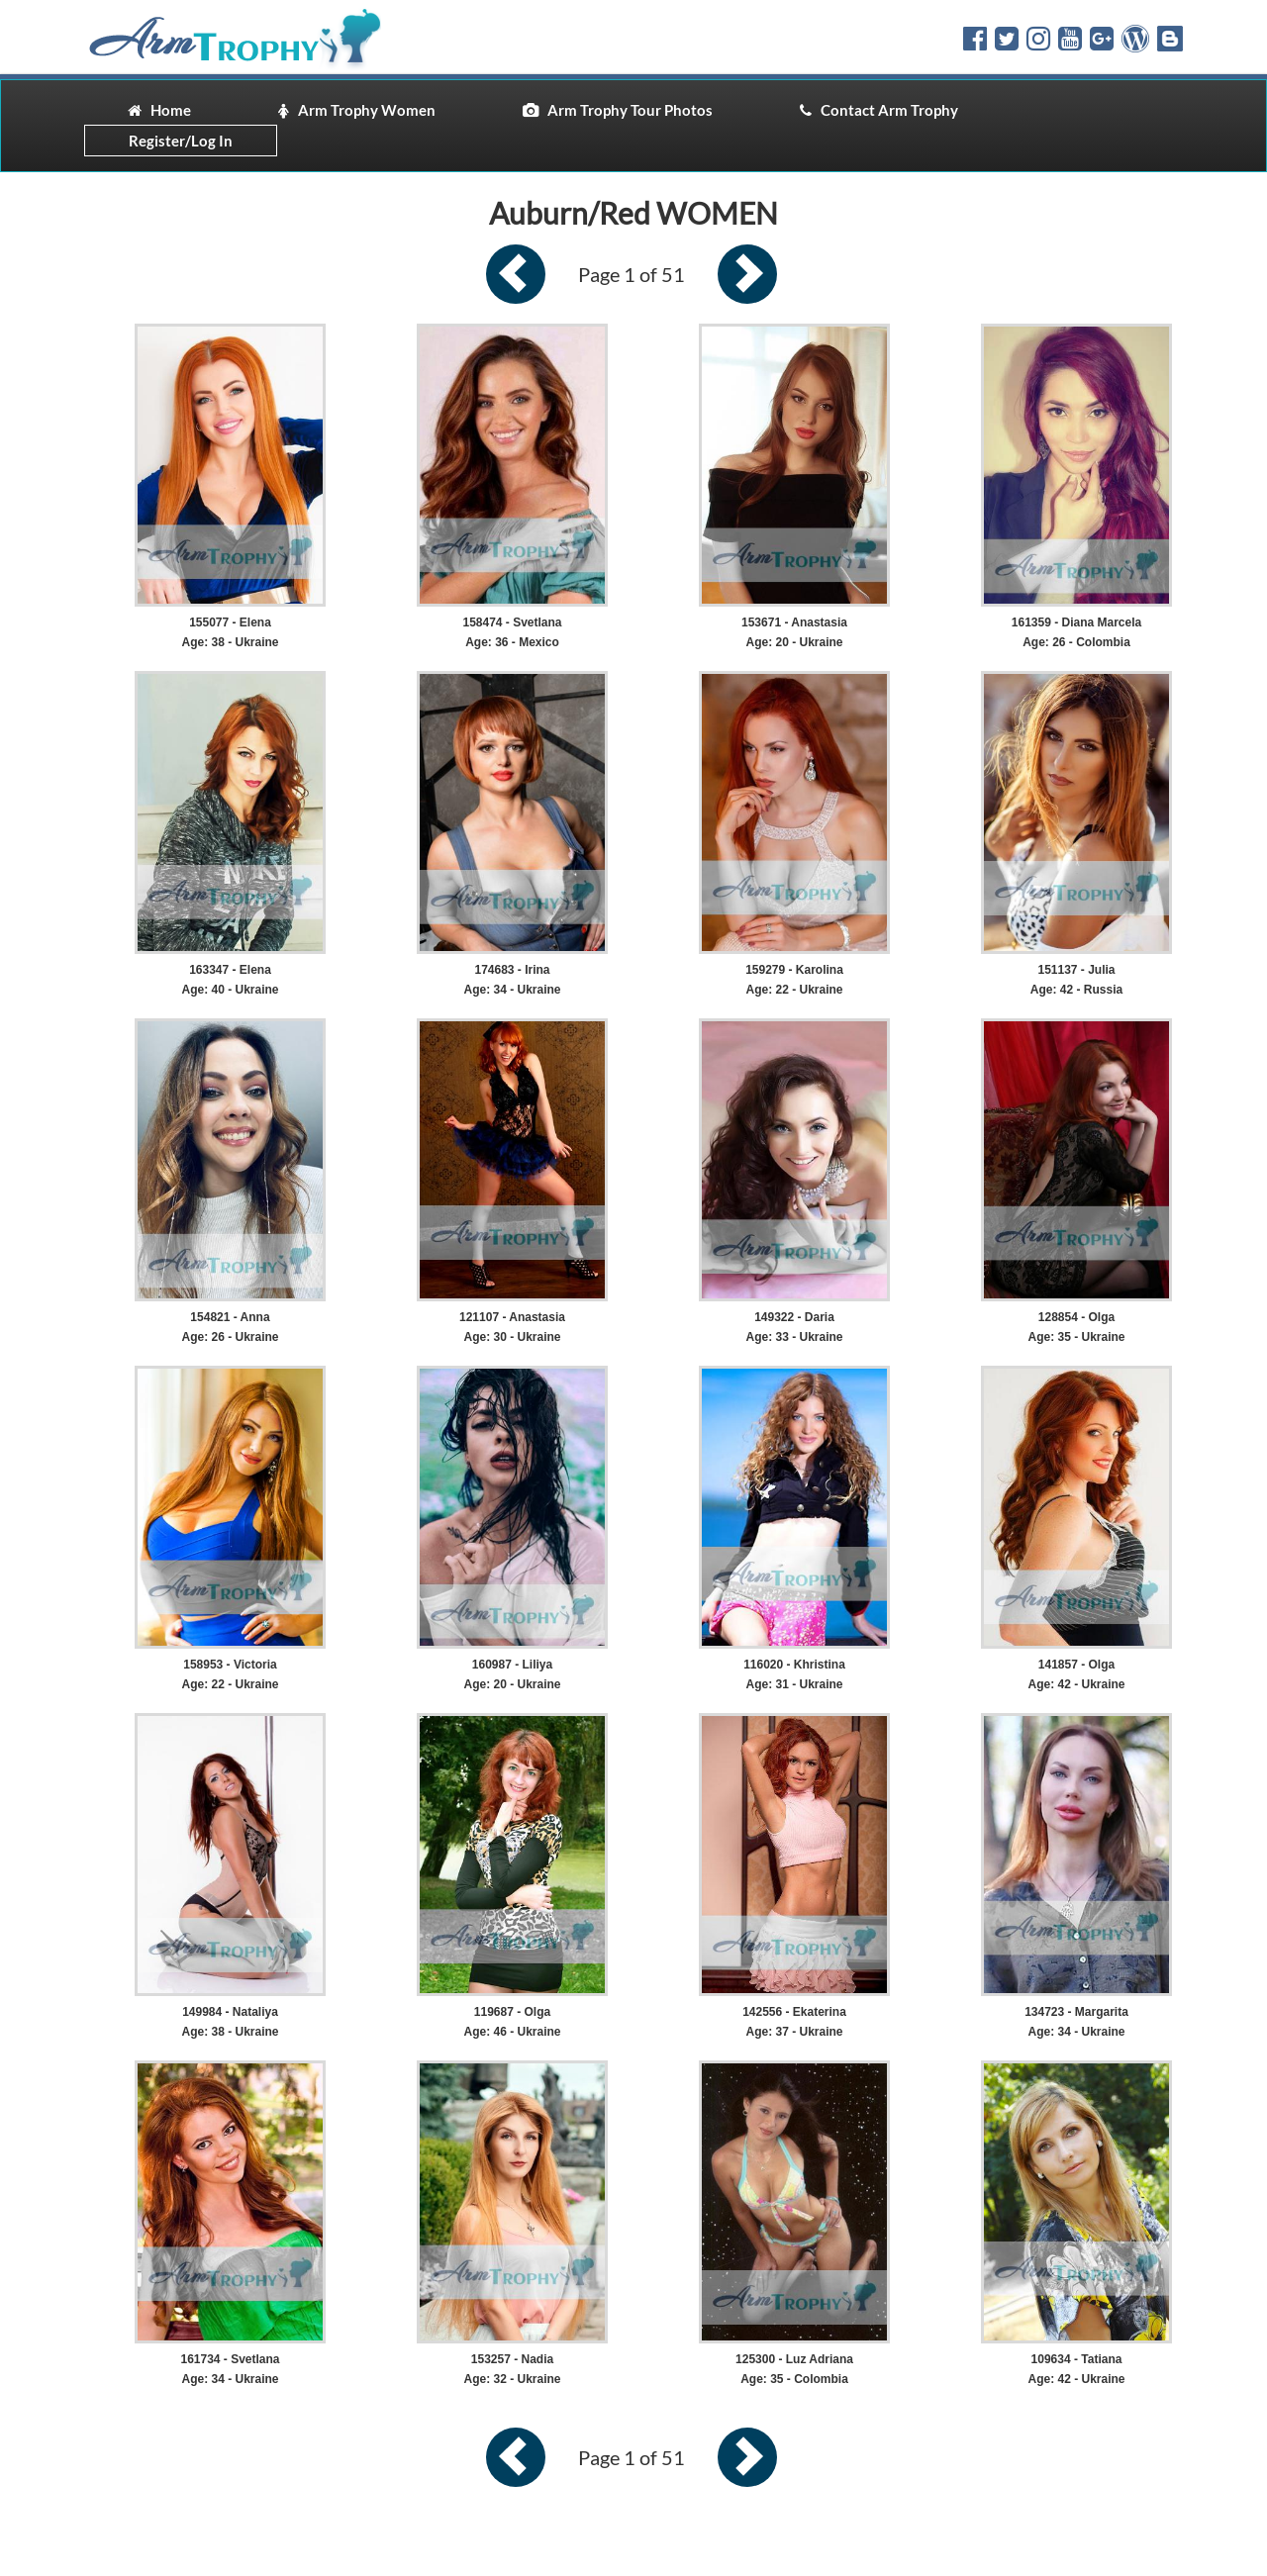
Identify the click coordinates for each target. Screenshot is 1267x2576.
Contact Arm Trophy (879, 110)
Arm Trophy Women (357, 110)
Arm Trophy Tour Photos (618, 110)
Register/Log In (181, 140)
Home (159, 110)
